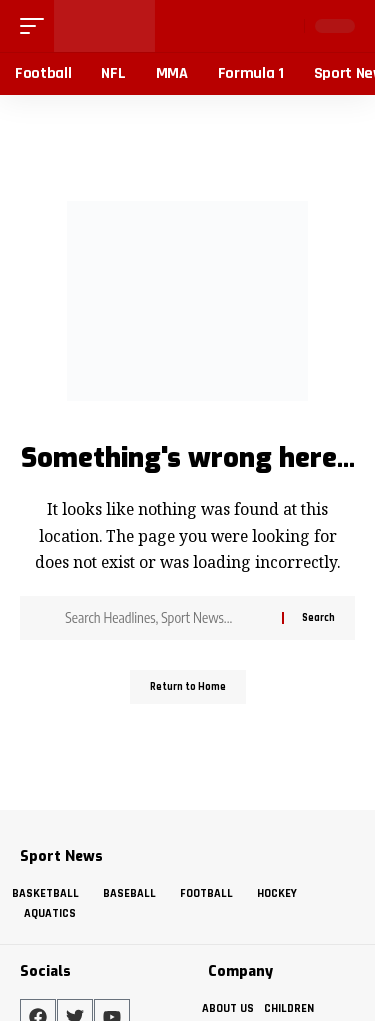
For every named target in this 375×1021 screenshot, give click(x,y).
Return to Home (188, 687)
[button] (37, 26)
